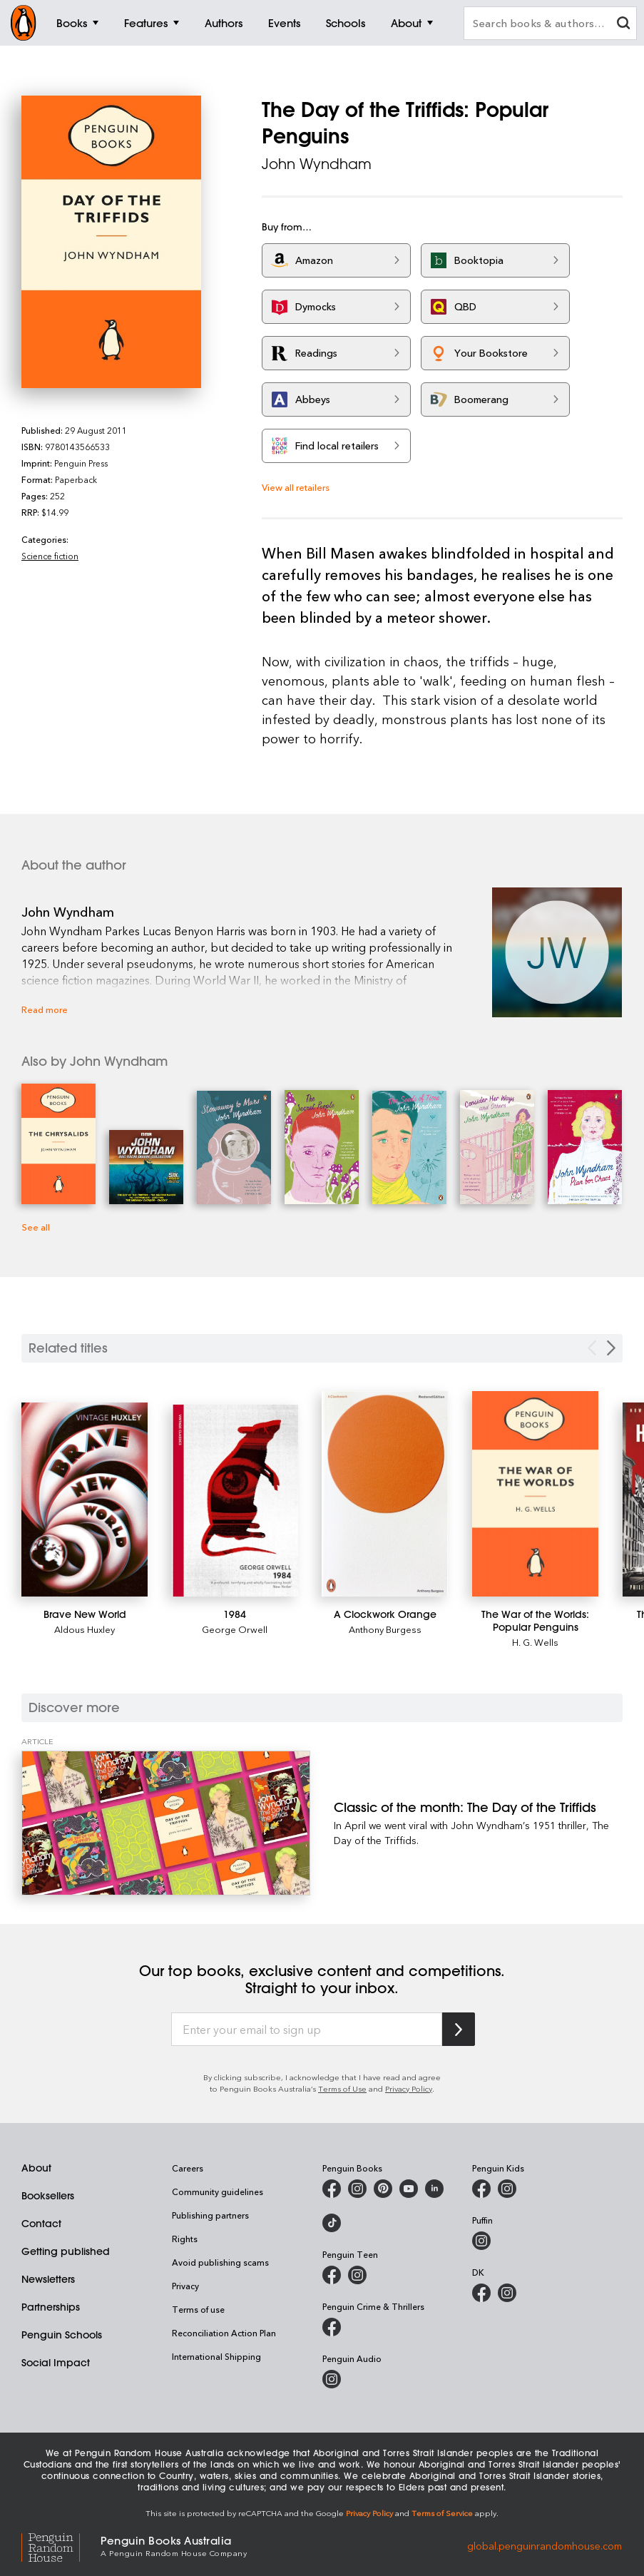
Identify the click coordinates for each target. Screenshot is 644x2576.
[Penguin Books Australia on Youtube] (408, 2188)
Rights (185, 2238)
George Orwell (234, 1629)
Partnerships (50, 2307)
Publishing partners (210, 2215)
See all (35, 1226)
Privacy (185, 2285)
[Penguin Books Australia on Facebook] (331, 2188)
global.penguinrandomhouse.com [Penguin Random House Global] (544, 2544)
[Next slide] (611, 1347)
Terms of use (198, 2309)
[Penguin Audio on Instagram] (331, 2379)
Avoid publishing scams (220, 2262)
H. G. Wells (535, 1642)
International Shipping (216, 2356)
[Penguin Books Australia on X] (383, 2188)
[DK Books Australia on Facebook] (481, 2293)
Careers (187, 2168)
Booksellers (47, 2195)
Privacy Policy (408, 2088)
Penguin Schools (61, 2334)
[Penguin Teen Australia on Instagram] (357, 2275)
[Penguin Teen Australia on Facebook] (331, 2275)
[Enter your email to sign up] (307, 2029)
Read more (44, 1009)
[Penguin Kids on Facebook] (481, 2188)
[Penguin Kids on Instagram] (507, 2188)
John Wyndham (317, 164)
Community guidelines (217, 2191)
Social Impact (55, 2362)
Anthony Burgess (385, 1629)
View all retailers (295, 487)
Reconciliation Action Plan (224, 2332)
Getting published (65, 2251)
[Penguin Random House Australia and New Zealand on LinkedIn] (434, 2188)
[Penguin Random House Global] (61, 2545)
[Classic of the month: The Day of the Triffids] (166, 1823)
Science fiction (49, 555)
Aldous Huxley (84, 1629)
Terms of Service (442, 2513)
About (36, 2168)
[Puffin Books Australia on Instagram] (481, 2240)
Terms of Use (342, 2088)
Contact (41, 2223)
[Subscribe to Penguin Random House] (458, 2029)
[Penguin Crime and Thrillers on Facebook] (331, 2327)
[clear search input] (623, 24)
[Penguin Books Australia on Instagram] (357, 2188)
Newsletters (48, 2279)
